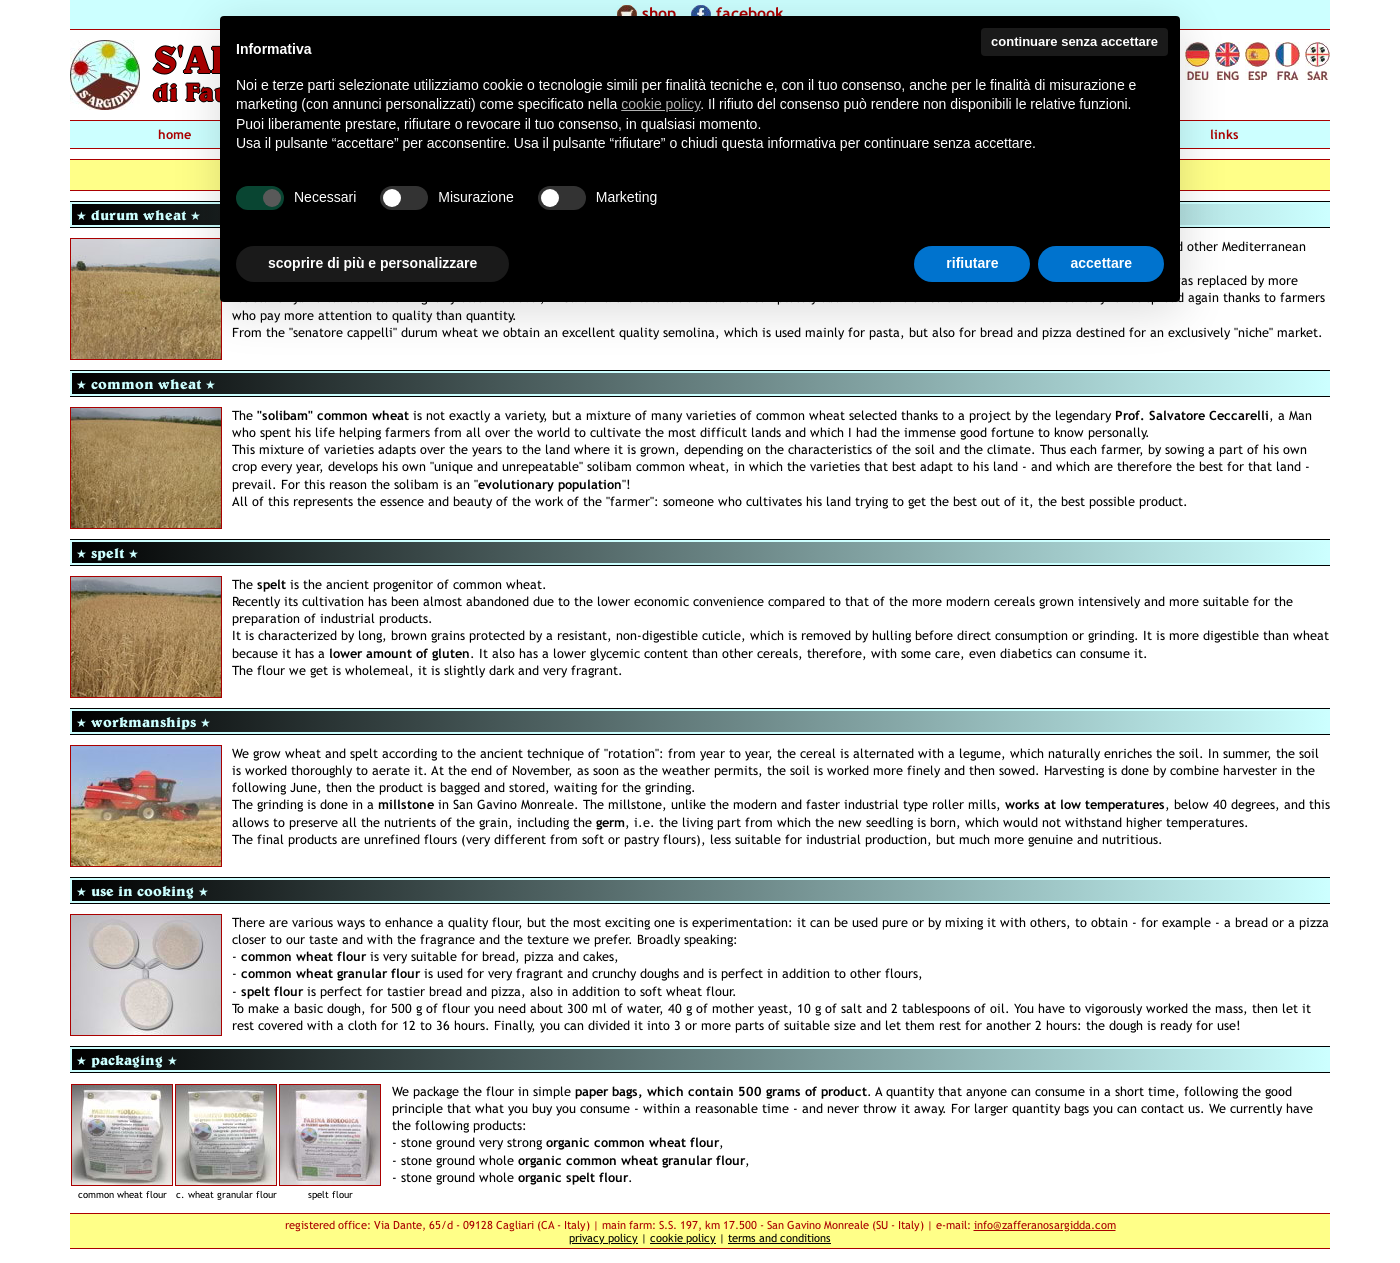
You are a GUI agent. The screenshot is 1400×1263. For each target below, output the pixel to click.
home (174, 134)
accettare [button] (1101, 263)
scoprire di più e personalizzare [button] (372, 263)
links (1224, 134)
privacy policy (603, 1237)
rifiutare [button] (972, 263)
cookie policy (683, 1237)
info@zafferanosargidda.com (1045, 1224)
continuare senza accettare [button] (1074, 41)
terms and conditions (779, 1237)
